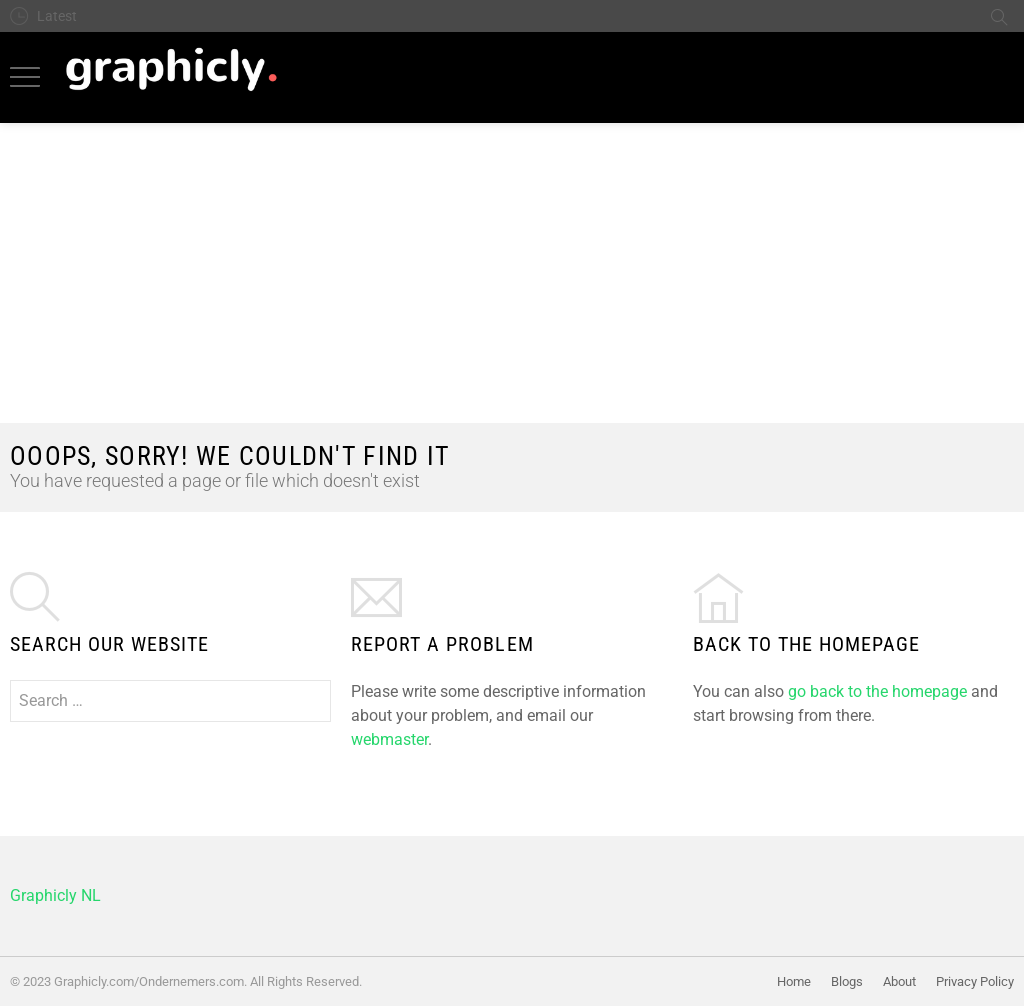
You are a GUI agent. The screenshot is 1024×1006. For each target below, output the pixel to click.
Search (999, 16)
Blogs (847, 981)
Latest (57, 16)
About (899, 981)
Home (794, 981)
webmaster (389, 739)
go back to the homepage (877, 691)
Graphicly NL (55, 895)
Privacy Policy (975, 981)
